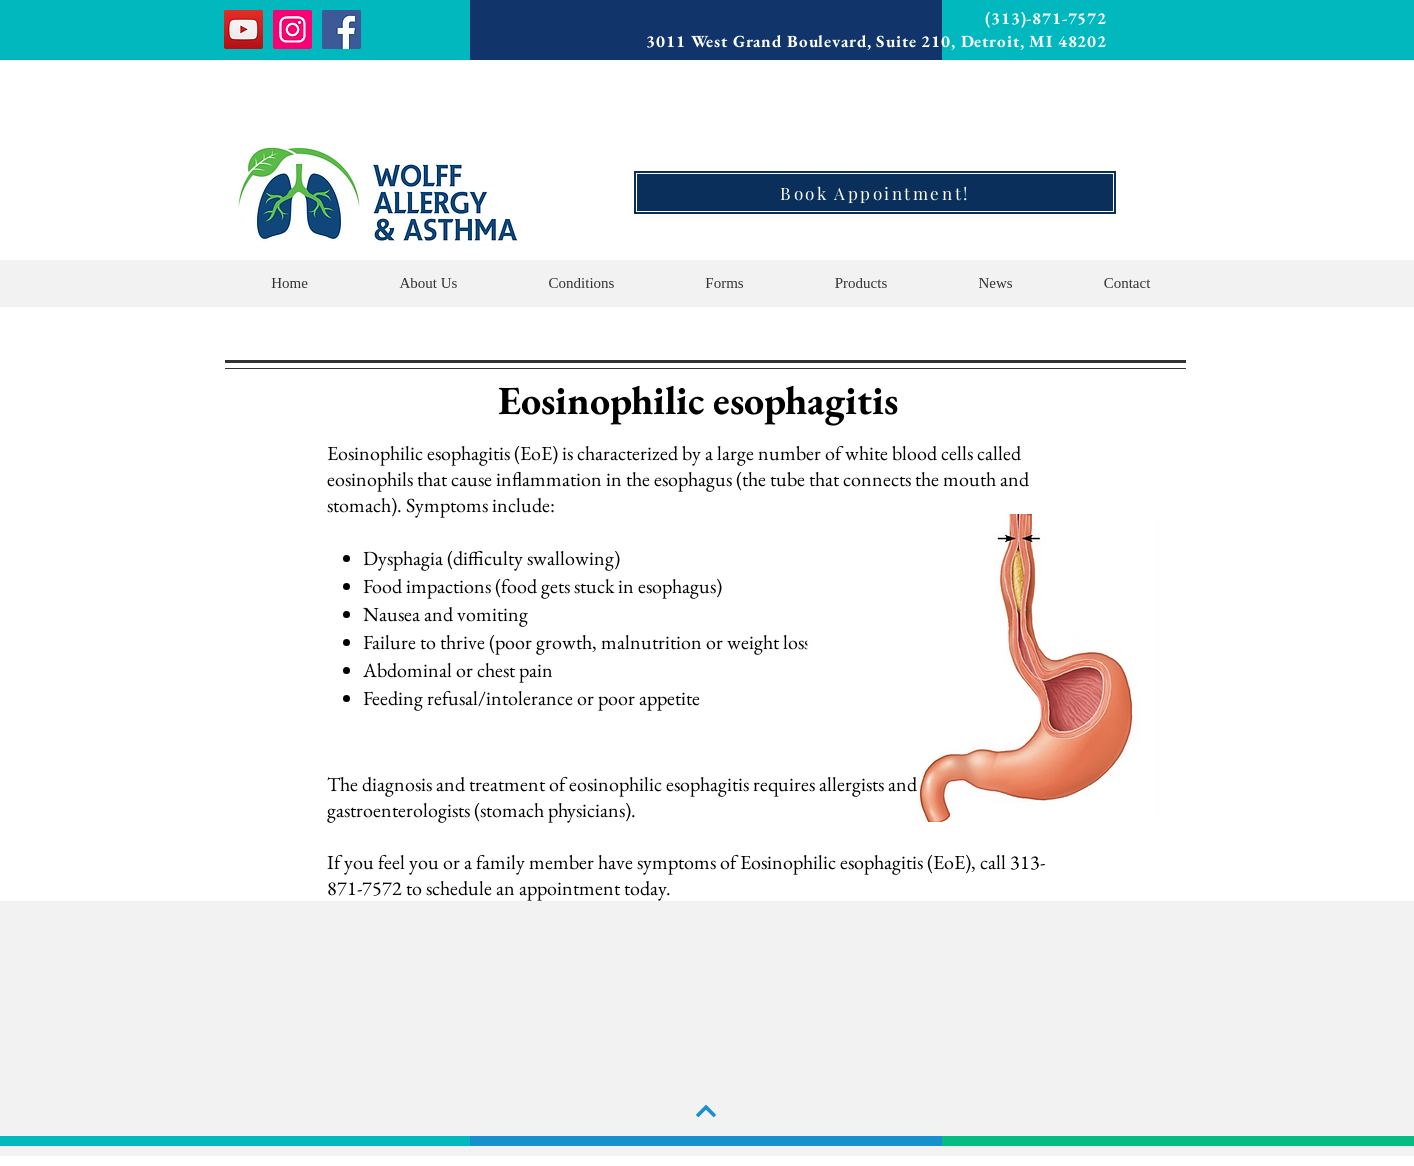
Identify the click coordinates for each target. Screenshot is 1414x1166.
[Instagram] (292, 29)
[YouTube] (243, 29)
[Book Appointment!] (875, 192)
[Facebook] (341, 29)
